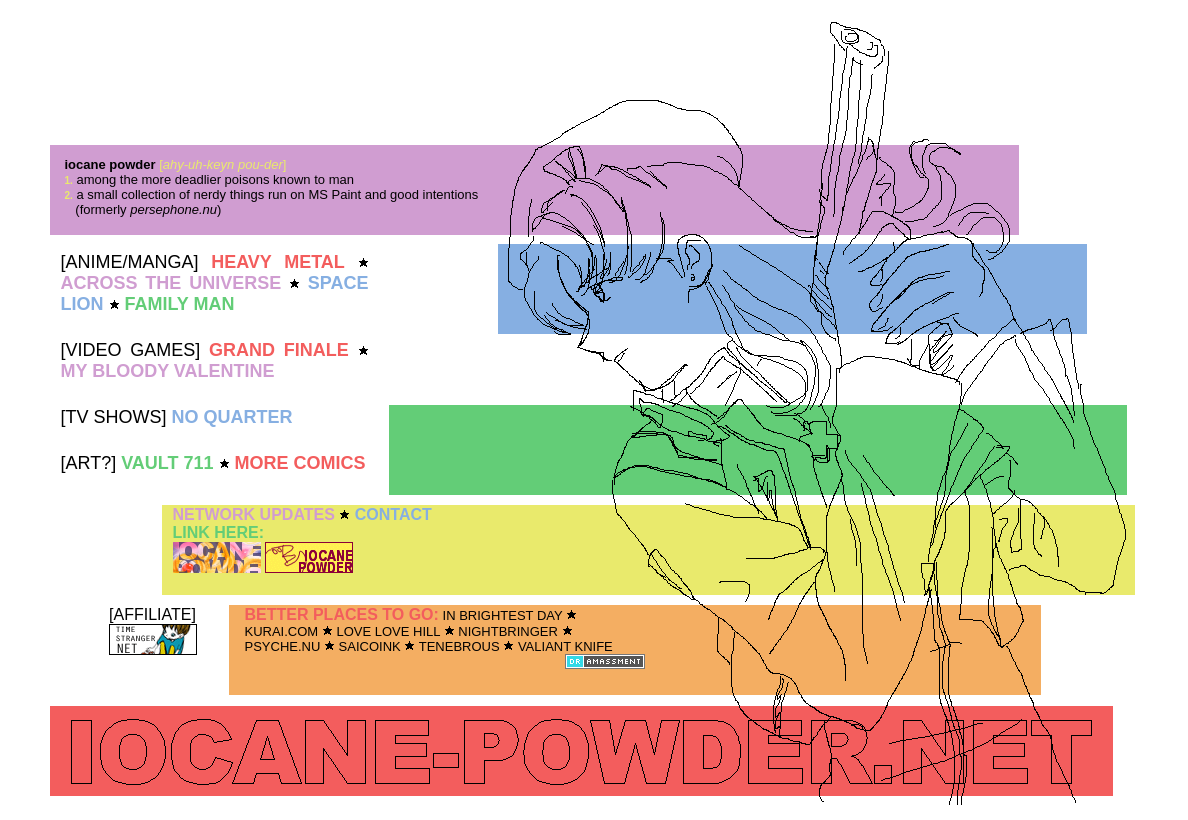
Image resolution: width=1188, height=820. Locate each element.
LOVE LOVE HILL (388, 631)
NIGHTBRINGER (508, 631)
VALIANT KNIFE (565, 646)
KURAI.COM (282, 631)
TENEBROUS (459, 646)
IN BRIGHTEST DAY (503, 615)
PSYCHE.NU (283, 646)
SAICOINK (370, 646)
